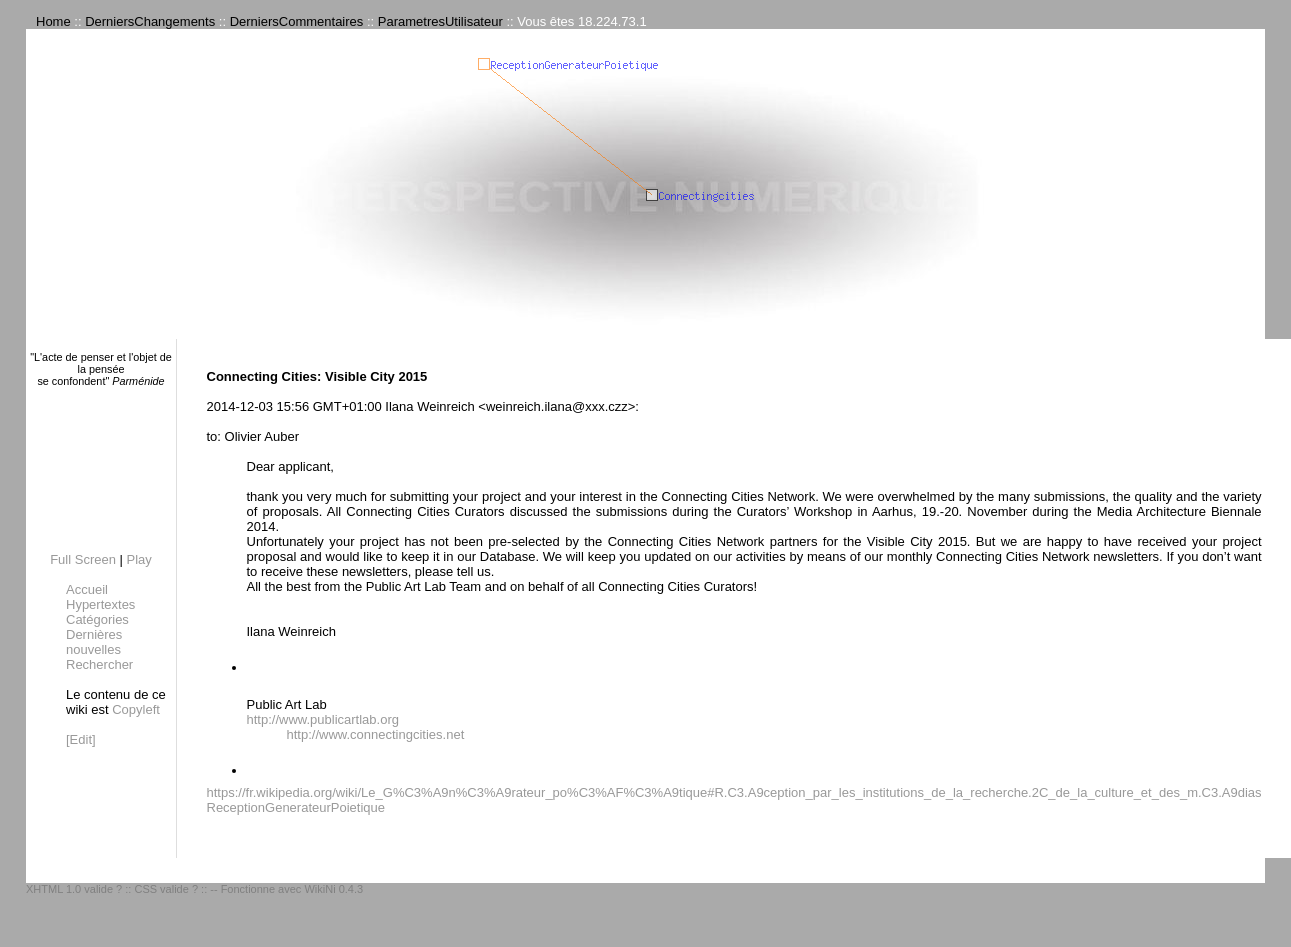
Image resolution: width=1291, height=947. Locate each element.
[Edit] (81, 739)
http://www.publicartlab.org (323, 719)
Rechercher (99, 664)
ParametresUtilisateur (440, 21)
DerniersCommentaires (297, 21)
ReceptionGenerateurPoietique (296, 807)
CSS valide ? (166, 889)
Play (139, 559)
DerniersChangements (150, 21)
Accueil (87, 589)
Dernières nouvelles (94, 642)
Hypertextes (100, 604)
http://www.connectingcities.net (376, 734)
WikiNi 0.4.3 (333, 889)
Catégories (97, 619)
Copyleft (136, 709)
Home (53, 21)
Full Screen (83, 559)
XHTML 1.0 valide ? (74, 889)
